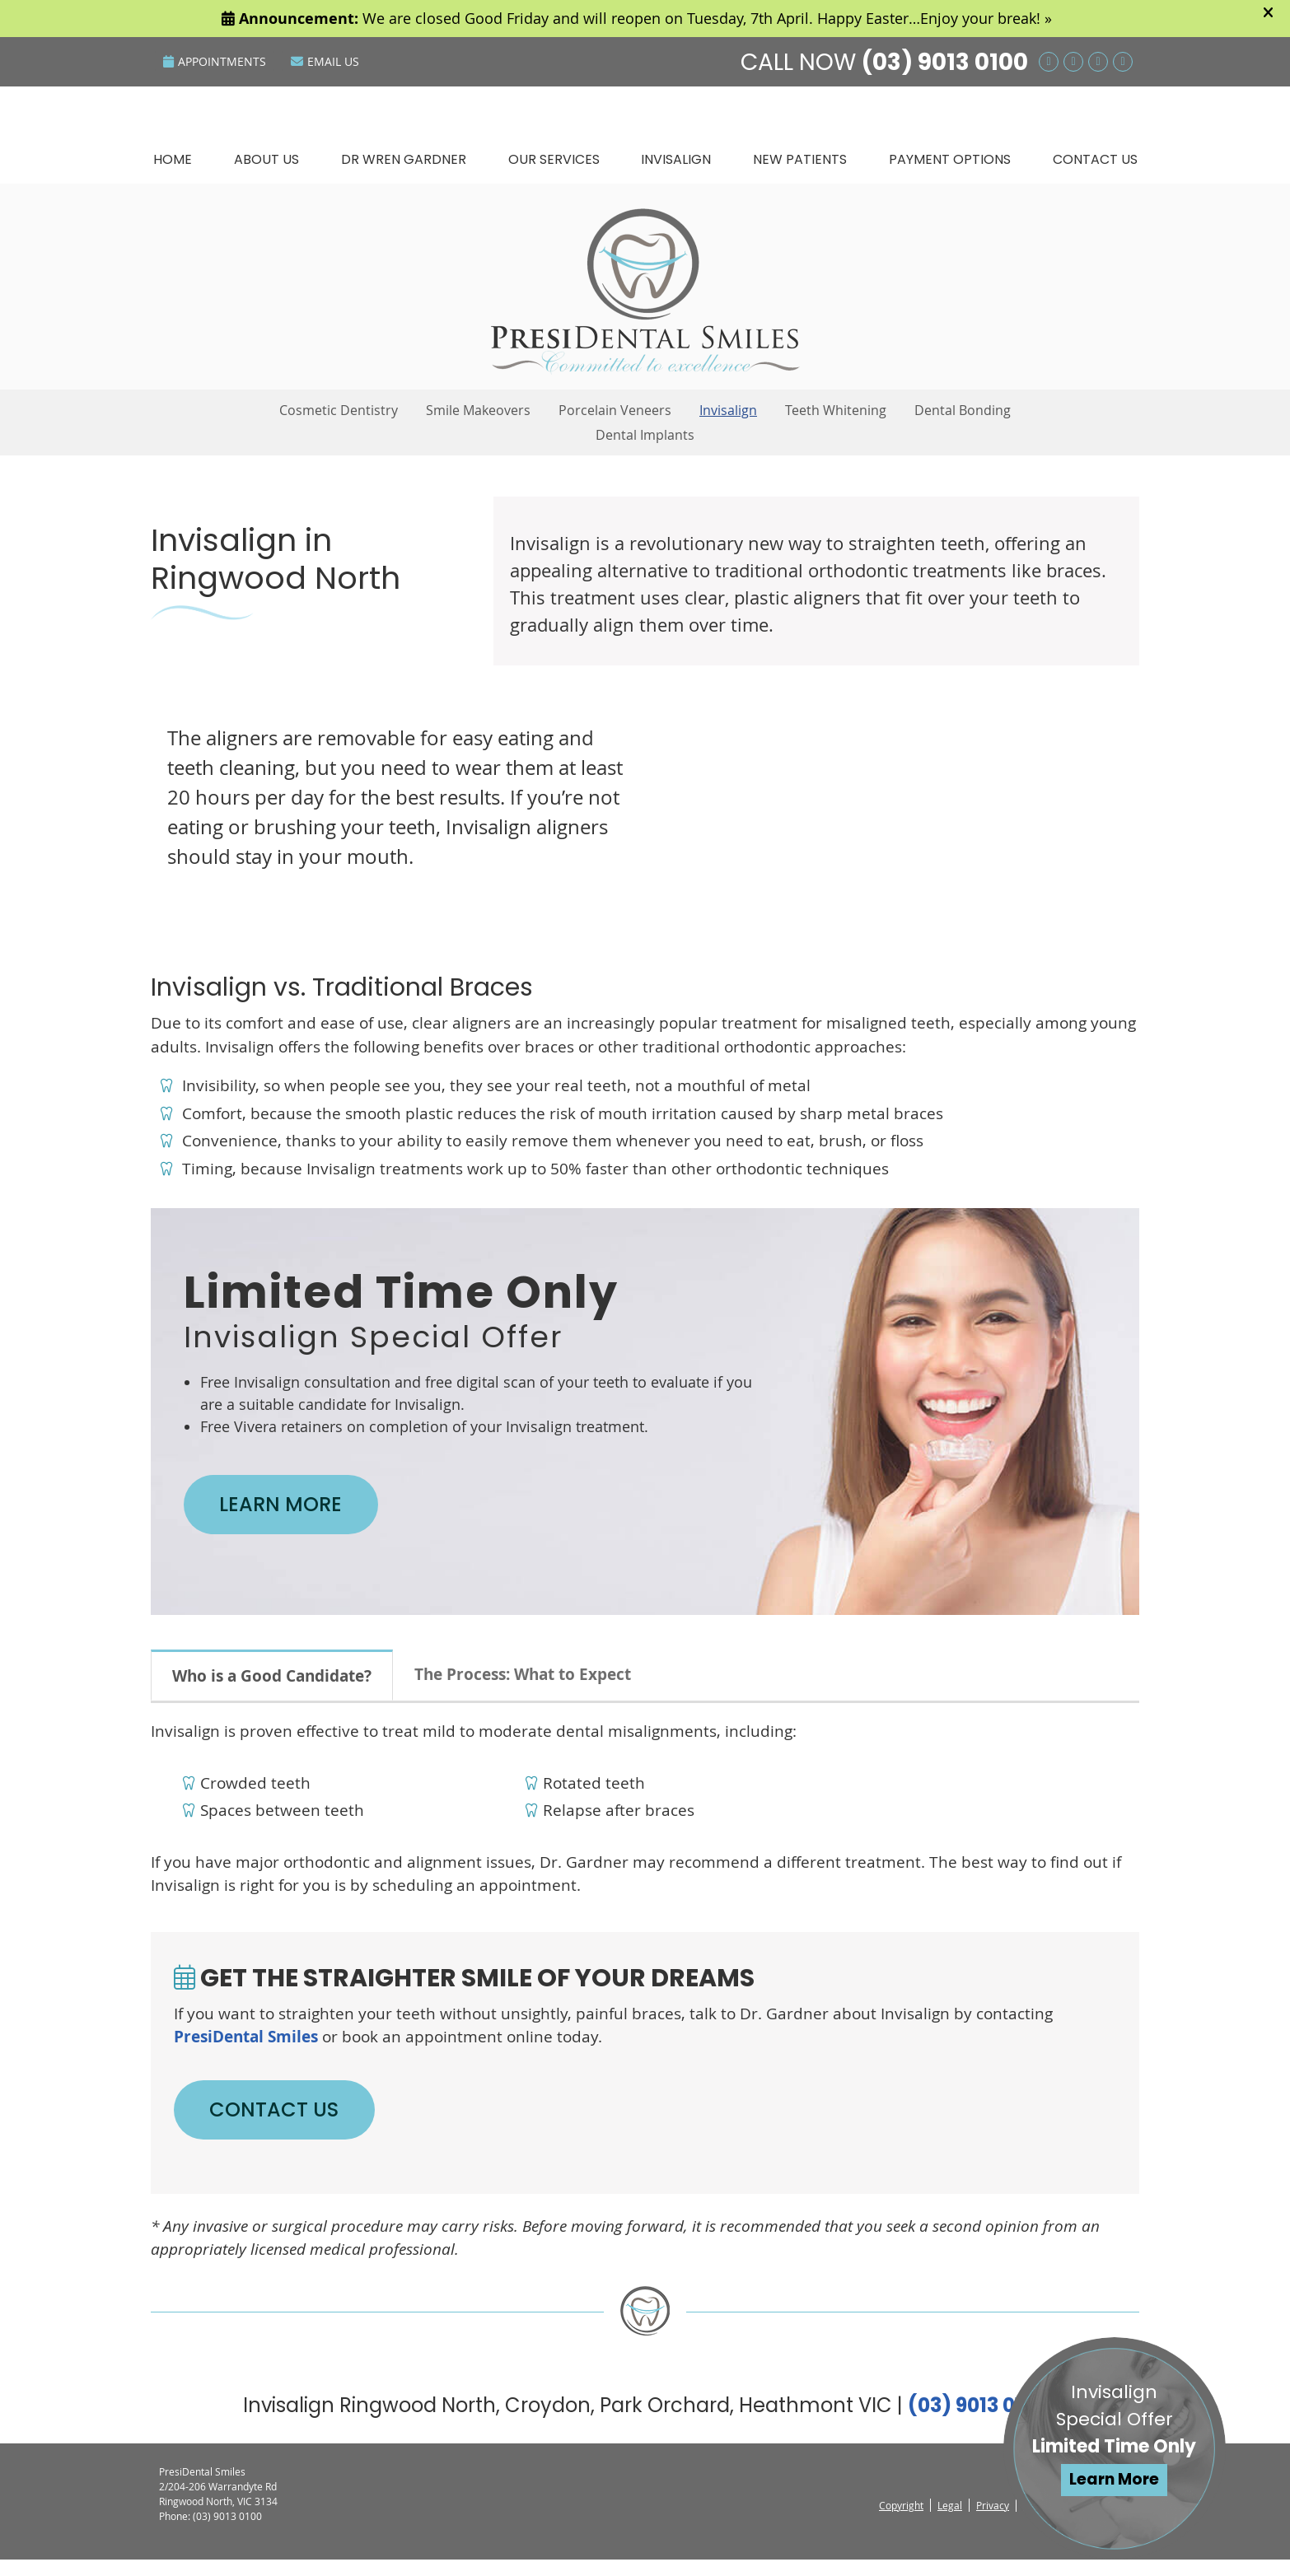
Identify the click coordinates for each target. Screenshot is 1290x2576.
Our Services (554, 159)
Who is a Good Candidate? (272, 1684)
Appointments (214, 61)
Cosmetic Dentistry (338, 410)
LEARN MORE (295, 1508)
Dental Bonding (962, 410)
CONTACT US (290, 2122)
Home (172, 159)
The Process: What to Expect (522, 1682)
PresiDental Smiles (246, 2045)
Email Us (325, 61)
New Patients (800, 159)
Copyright (901, 2521)
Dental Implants (645, 435)
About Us (266, 159)
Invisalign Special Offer (1114, 2437)
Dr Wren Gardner (403, 159)
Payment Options (950, 159)
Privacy (992, 2521)
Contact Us (1095, 159)
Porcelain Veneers (615, 410)
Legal (949, 2521)
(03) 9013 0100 (945, 62)
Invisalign (676, 159)
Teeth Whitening (835, 410)
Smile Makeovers (478, 410)
